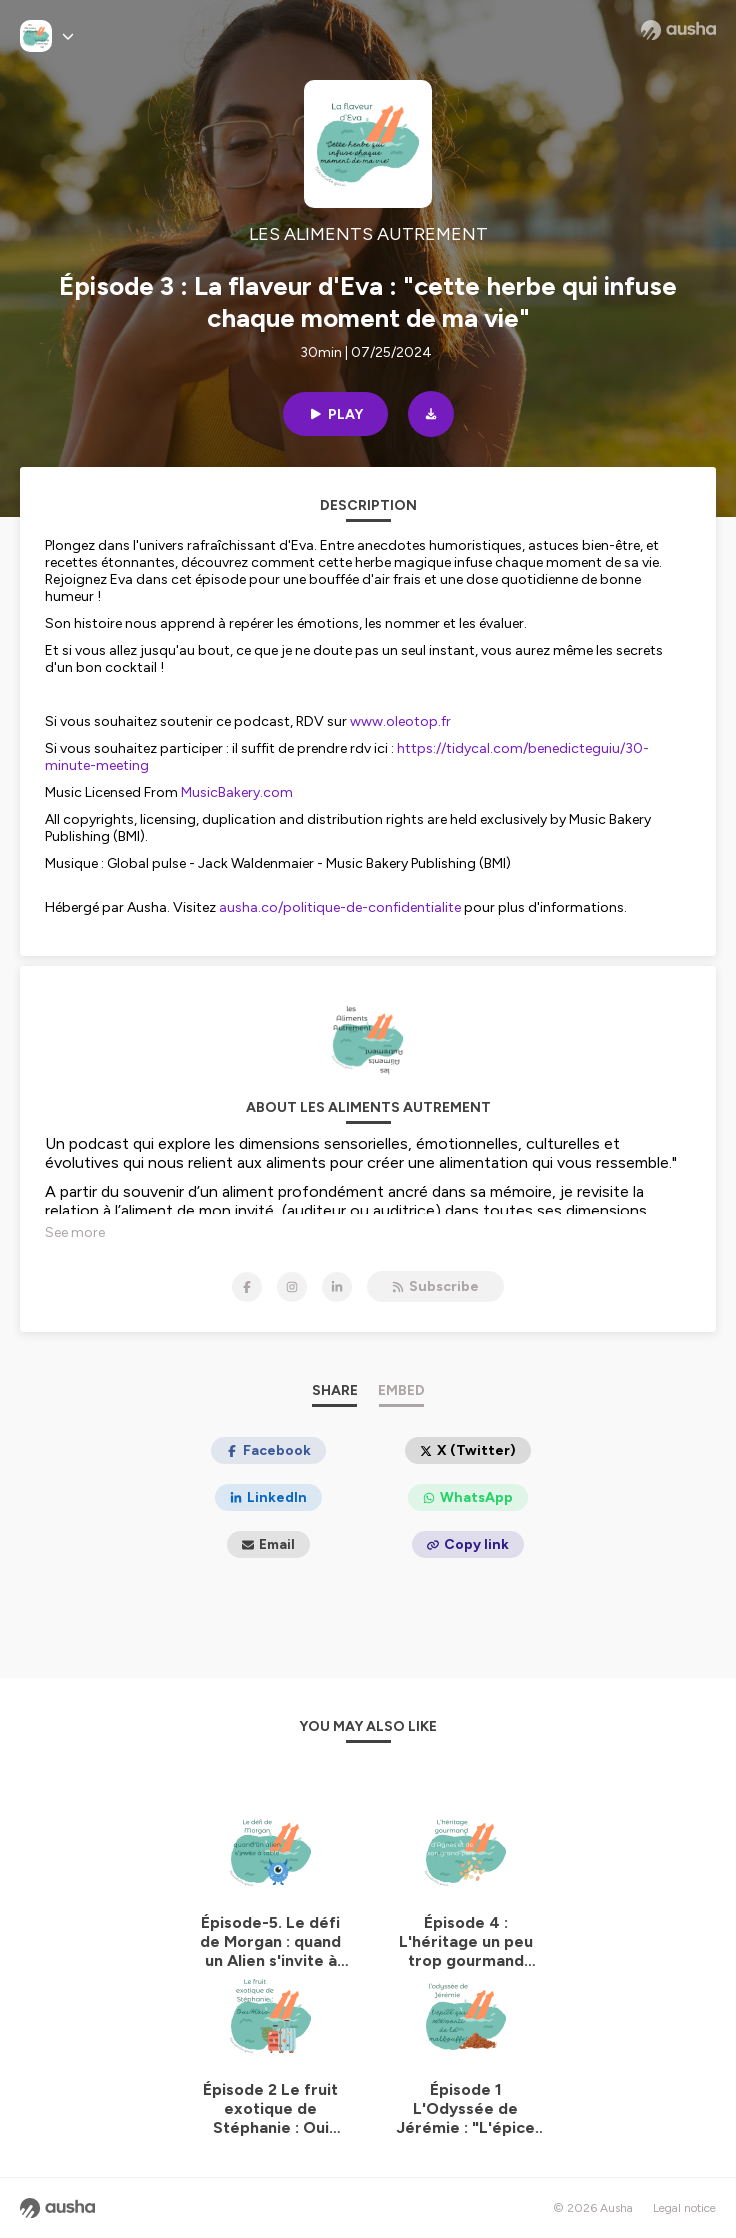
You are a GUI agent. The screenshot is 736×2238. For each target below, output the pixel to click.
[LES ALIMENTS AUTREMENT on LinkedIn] (337, 1287)
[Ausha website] (678, 30)
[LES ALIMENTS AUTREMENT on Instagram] (292, 1287)
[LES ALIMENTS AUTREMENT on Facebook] (247, 1287)
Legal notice (684, 2208)
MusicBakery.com (237, 792)
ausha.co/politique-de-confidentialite (340, 907)
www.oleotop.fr (400, 721)
